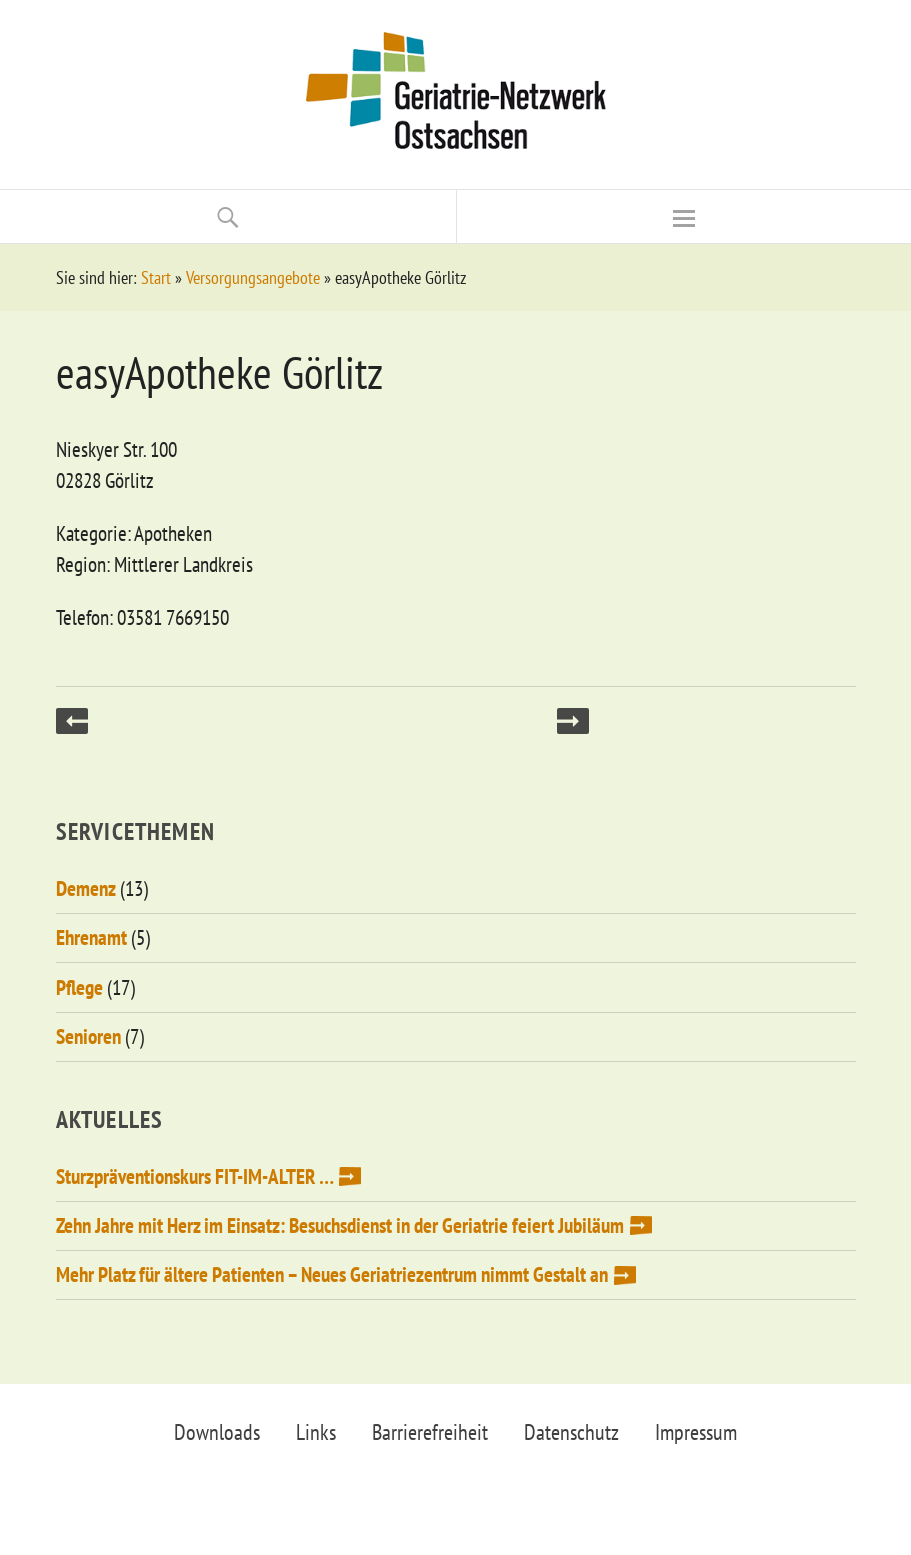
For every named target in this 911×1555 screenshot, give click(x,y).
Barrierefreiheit (430, 1432)
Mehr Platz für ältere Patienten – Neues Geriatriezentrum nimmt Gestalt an (332, 1274)
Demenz (86, 888)
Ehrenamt (91, 937)
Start (156, 277)
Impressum (696, 1432)
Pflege (79, 987)
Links (316, 1432)
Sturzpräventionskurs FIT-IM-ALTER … (194, 1176)
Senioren (88, 1036)
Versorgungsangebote (253, 277)
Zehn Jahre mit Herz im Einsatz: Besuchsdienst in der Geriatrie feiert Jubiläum (340, 1225)
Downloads (217, 1432)
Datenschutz (571, 1432)
